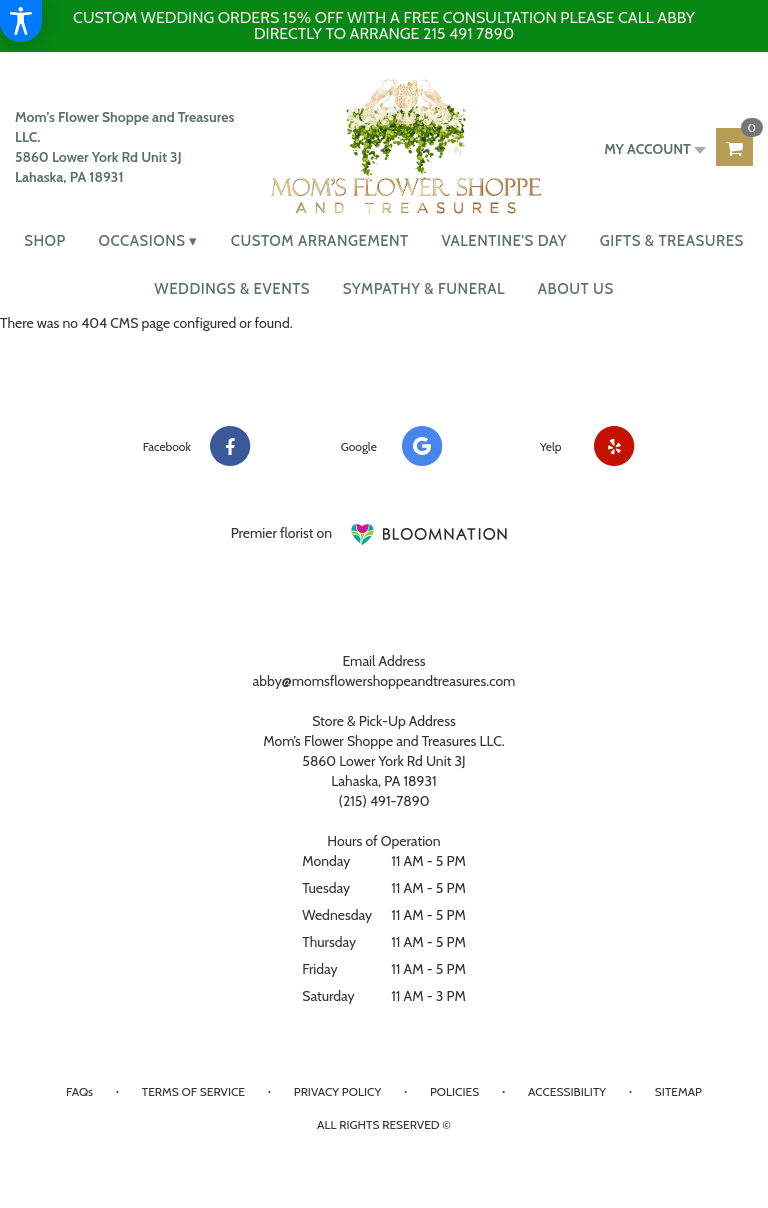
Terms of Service (193, 1091)
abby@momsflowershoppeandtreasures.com (384, 681)
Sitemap (678, 1091)
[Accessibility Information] (21, 21)
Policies (454, 1091)
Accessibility (567, 1091)
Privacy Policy (337, 1091)
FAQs (79, 1091)
